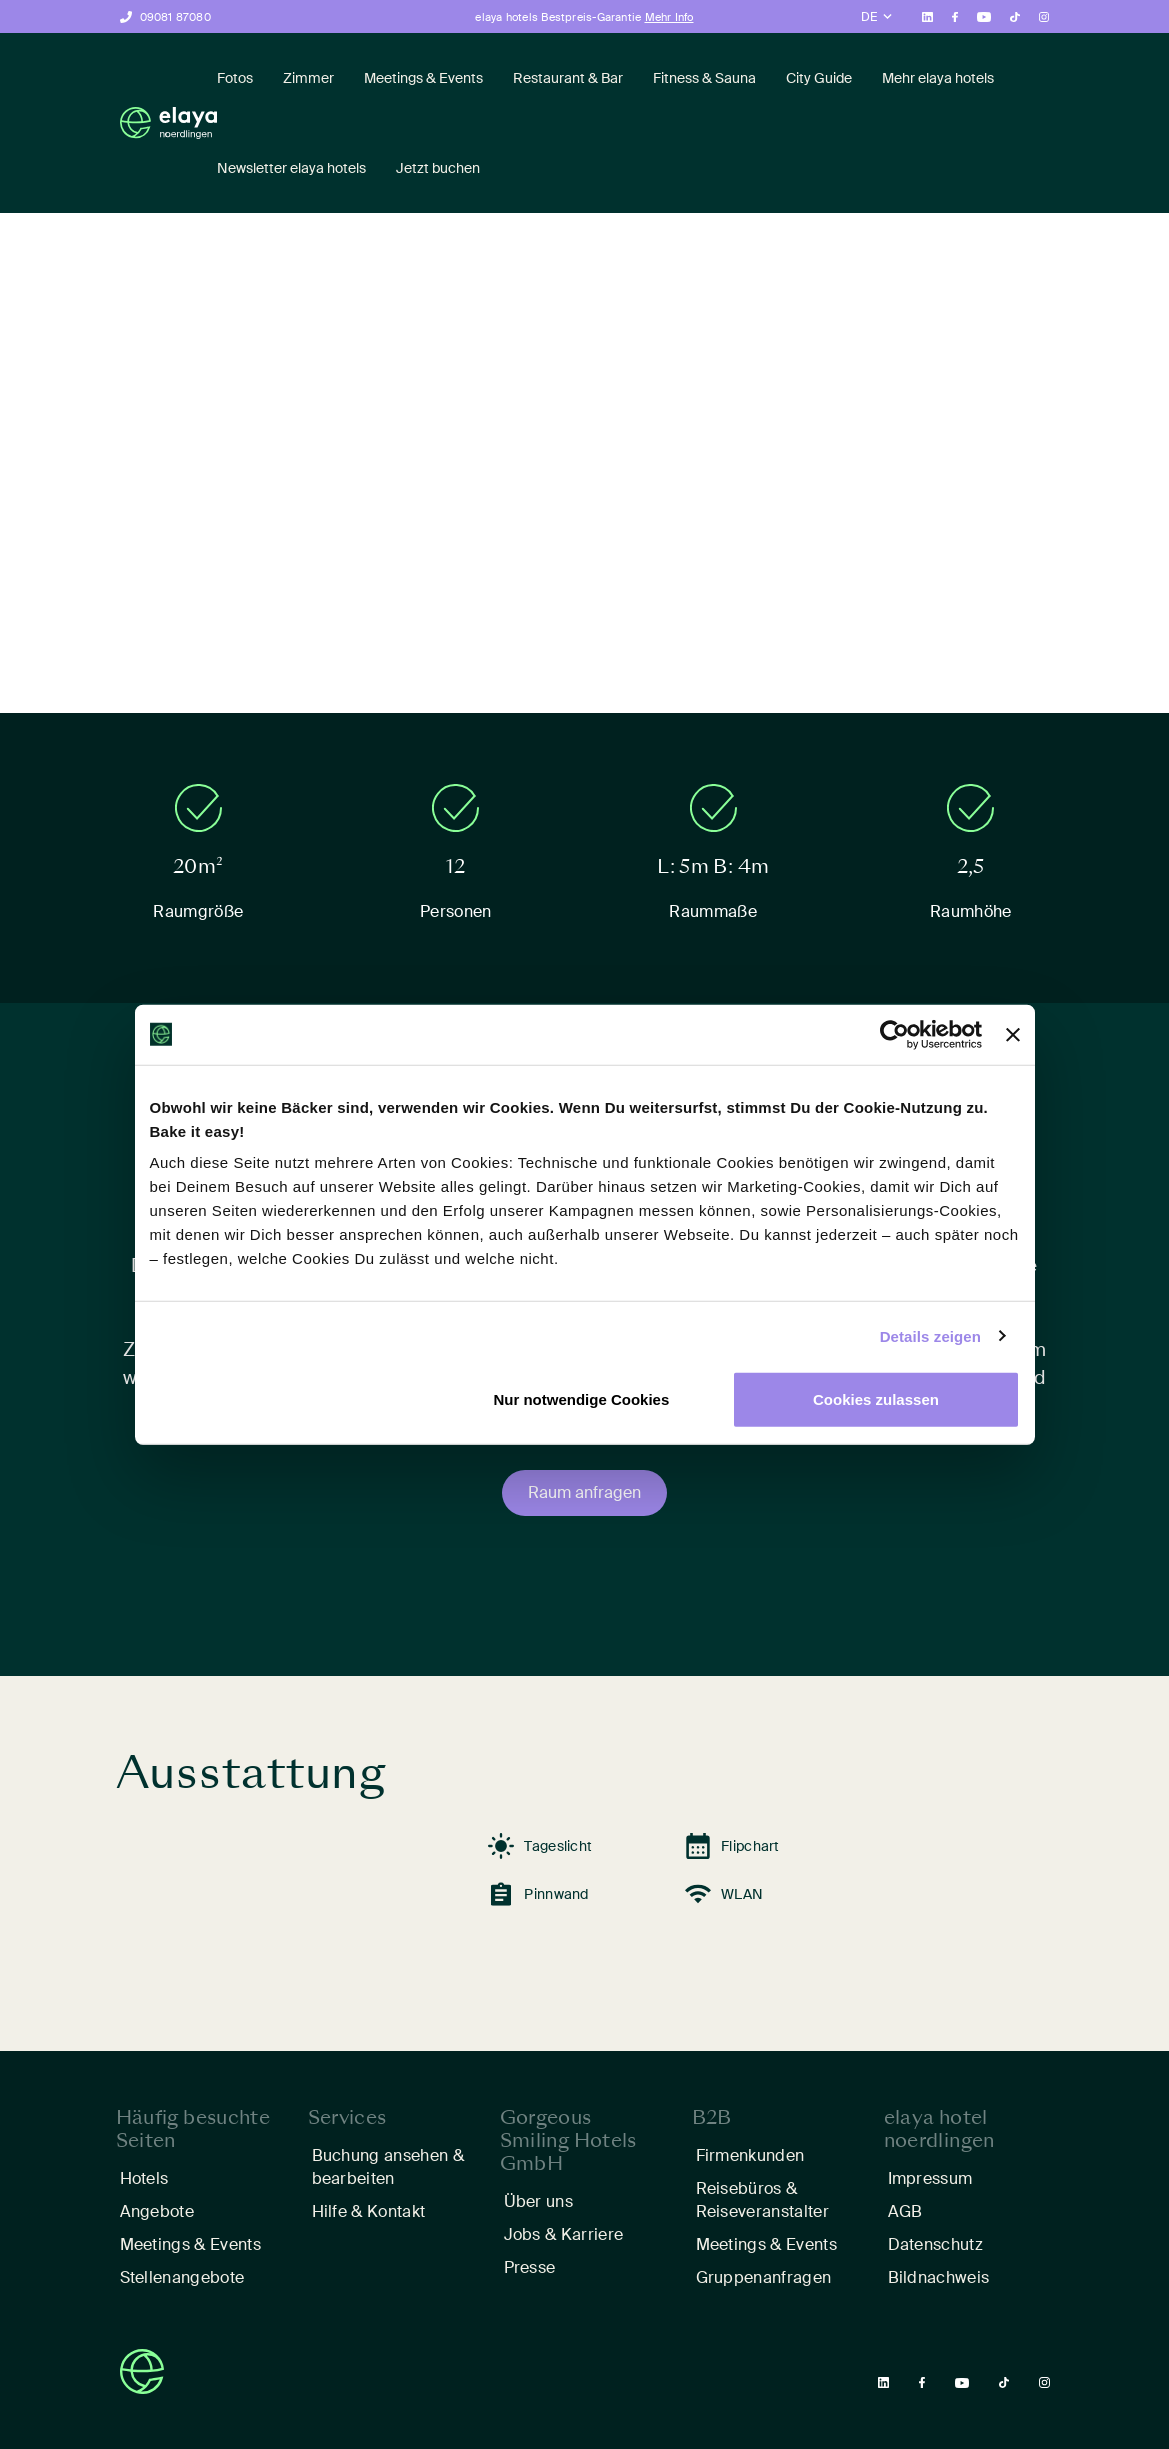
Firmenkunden (750, 2155)
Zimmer (308, 78)
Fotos (235, 78)
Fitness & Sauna (704, 78)
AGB (905, 2211)
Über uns (539, 2201)
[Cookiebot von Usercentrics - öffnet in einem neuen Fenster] (894, 1034)
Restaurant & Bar (568, 78)
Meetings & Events (423, 78)
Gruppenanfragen (764, 2277)
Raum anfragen (584, 1492)
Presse (530, 2267)
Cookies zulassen (876, 1399)
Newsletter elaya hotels (291, 168)
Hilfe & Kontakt (369, 2211)
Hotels (144, 2178)
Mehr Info (669, 17)
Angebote (157, 2211)
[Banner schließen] (1013, 1034)
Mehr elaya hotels (938, 78)
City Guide (819, 78)
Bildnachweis (939, 2277)
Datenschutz (936, 2244)
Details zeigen (930, 1335)
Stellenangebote (182, 2277)
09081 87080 (175, 17)
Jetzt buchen (438, 168)
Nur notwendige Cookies (581, 1399)
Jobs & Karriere (564, 2234)
